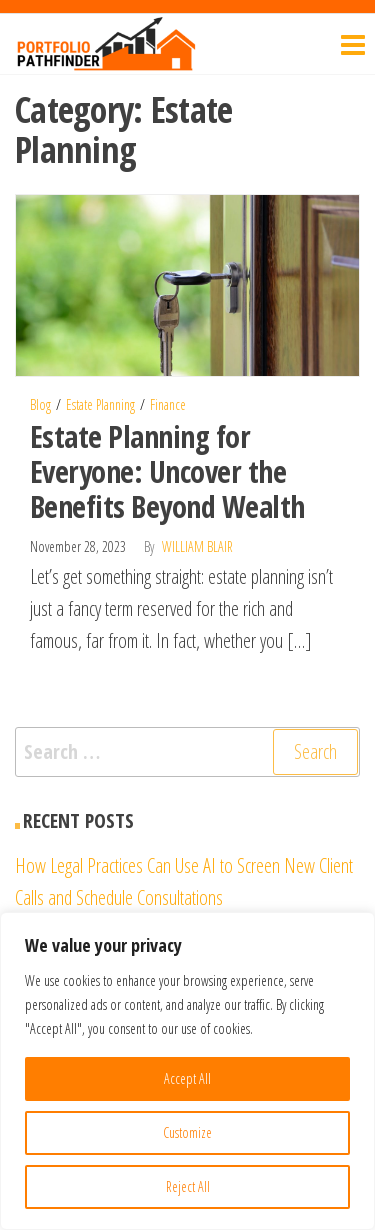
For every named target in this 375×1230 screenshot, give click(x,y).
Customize (187, 1132)
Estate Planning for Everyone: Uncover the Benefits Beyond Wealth (167, 471)
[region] (187, 1071)
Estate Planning (100, 404)
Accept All (187, 1078)
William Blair (197, 546)
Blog (40, 404)
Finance (168, 404)
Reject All (188, 1186)
